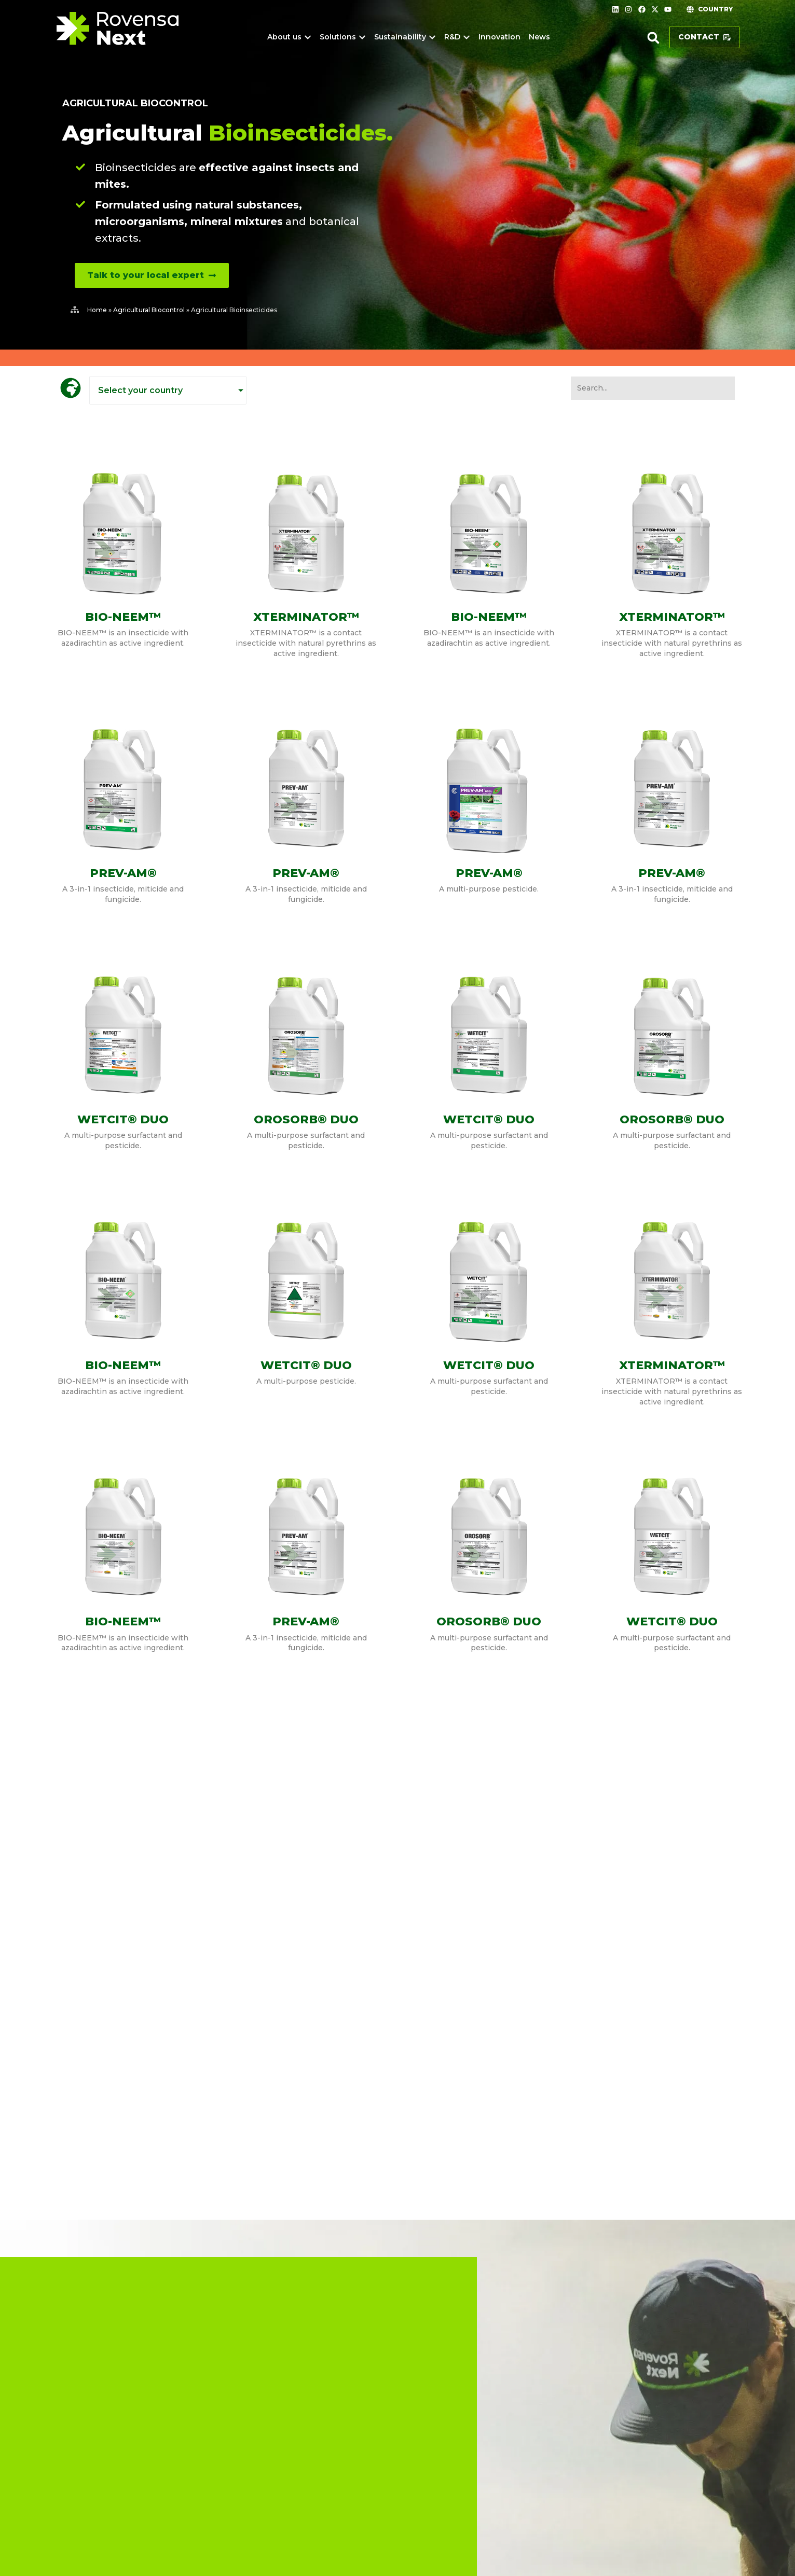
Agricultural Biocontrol (135, 103)
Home (97, 310)
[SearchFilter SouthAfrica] (653, 388)
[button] (653, 37)
